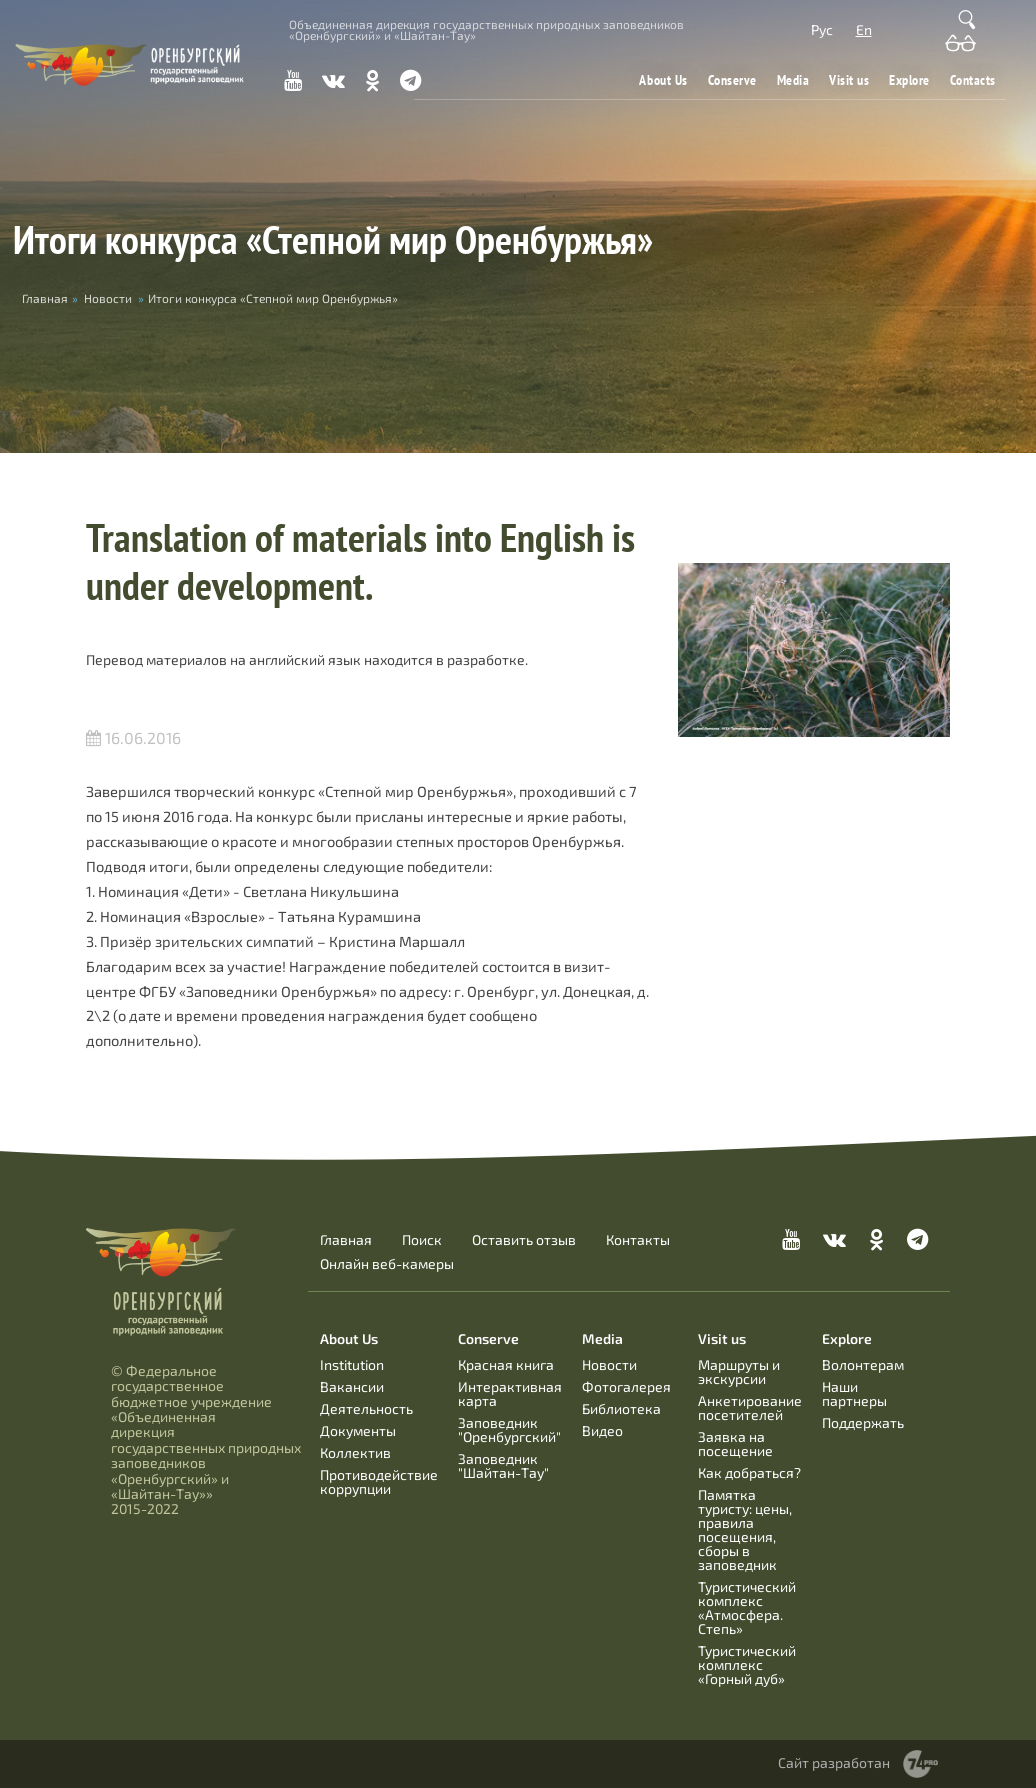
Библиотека (621, 1408)
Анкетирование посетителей (750, 1407)
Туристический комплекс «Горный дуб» (747, 1664)
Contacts (973, 80)
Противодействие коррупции (379, 1481)
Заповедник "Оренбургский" (509, 1429)
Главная (346, 1240)
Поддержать (863, 1422)
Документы (358, 1430)
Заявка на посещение (735, 1443)
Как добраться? (749, 1472)
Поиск (422, 1240)
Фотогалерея (626, 1386)
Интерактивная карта (510, 1393)
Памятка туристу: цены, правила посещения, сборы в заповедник (745, 1529)
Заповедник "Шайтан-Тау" (503, 1465)
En (864, 29)
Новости (108, 298)
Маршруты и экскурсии (739, 1371)
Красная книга (506, 1364)
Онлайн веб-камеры (387, 1264)
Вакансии (352, 1386)
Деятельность (366, 1408)
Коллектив (355, 1452)
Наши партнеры (854, 1393)
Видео (602, 1430)
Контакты (638, 1240)
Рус (822, 29)
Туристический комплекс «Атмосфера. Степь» (747, 1607)
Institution (352, 1364)
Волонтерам (863, 1364)
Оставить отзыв (524, 1240)
